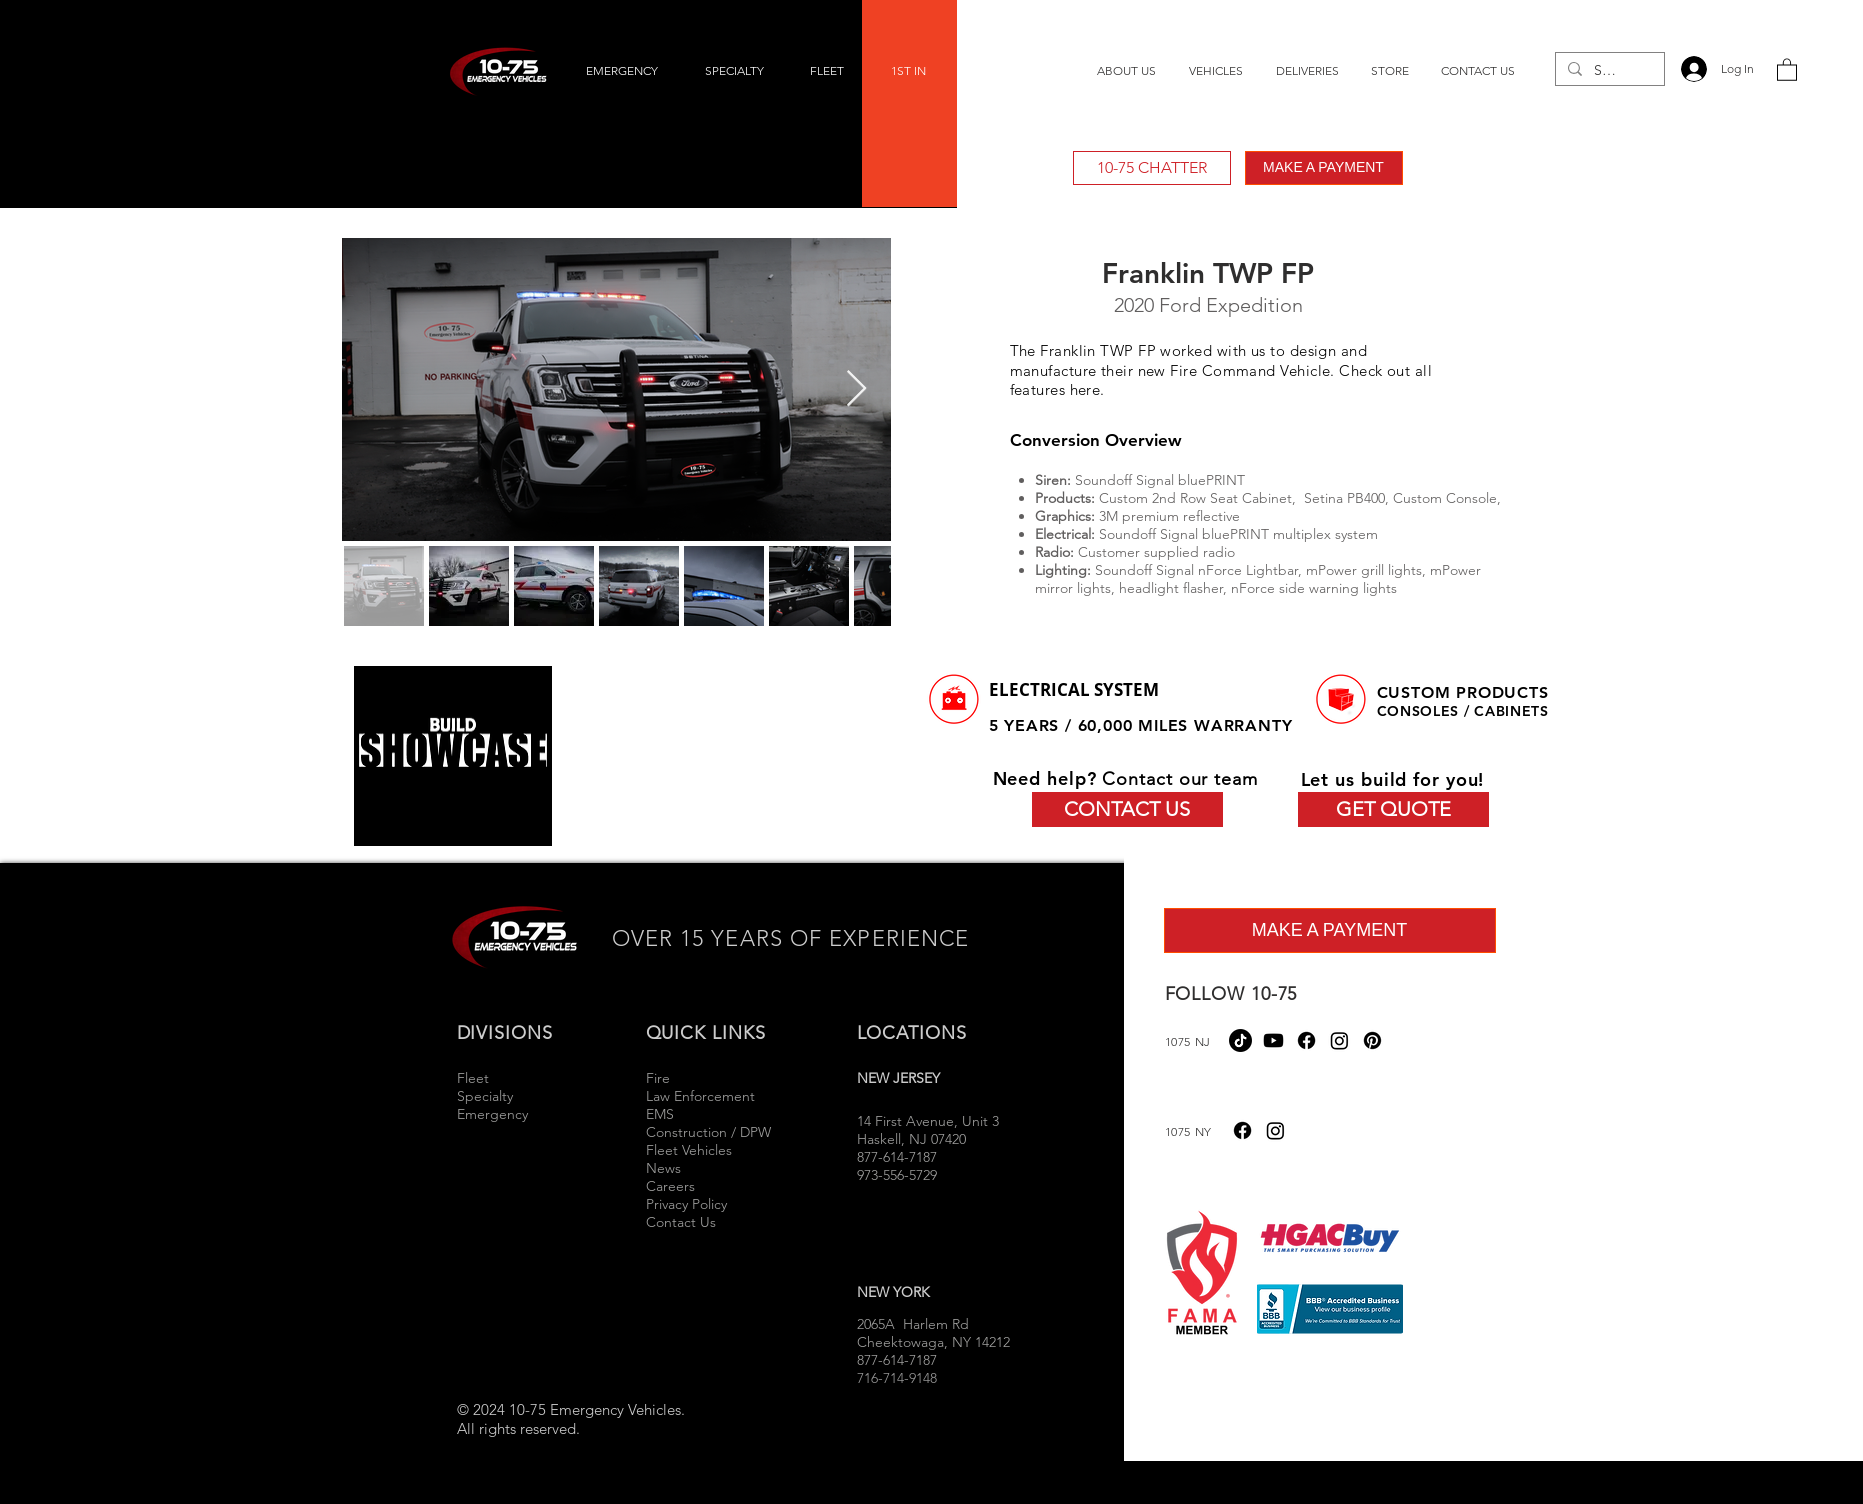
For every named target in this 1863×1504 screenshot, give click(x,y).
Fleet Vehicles (689, 1150)
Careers (670, 1186)
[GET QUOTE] (1393, 809)
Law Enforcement (700, 1096)
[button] (1787, 69)
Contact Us (681, 1222)
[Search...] (1608, 71)
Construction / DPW (708, 1132)
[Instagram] (1339, 1040)
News (663, 1168)
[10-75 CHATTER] (1152, 168)
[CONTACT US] (1127, 809)
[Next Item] (856, 389)
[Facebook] (1306, 1040)
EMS (660, 1114)
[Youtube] (1273, 1040)
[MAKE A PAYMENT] (1324, 168)
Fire (660, 1078)
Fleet (473, 1078)
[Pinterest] (1372, 1040)
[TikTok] (1240, 1040)
